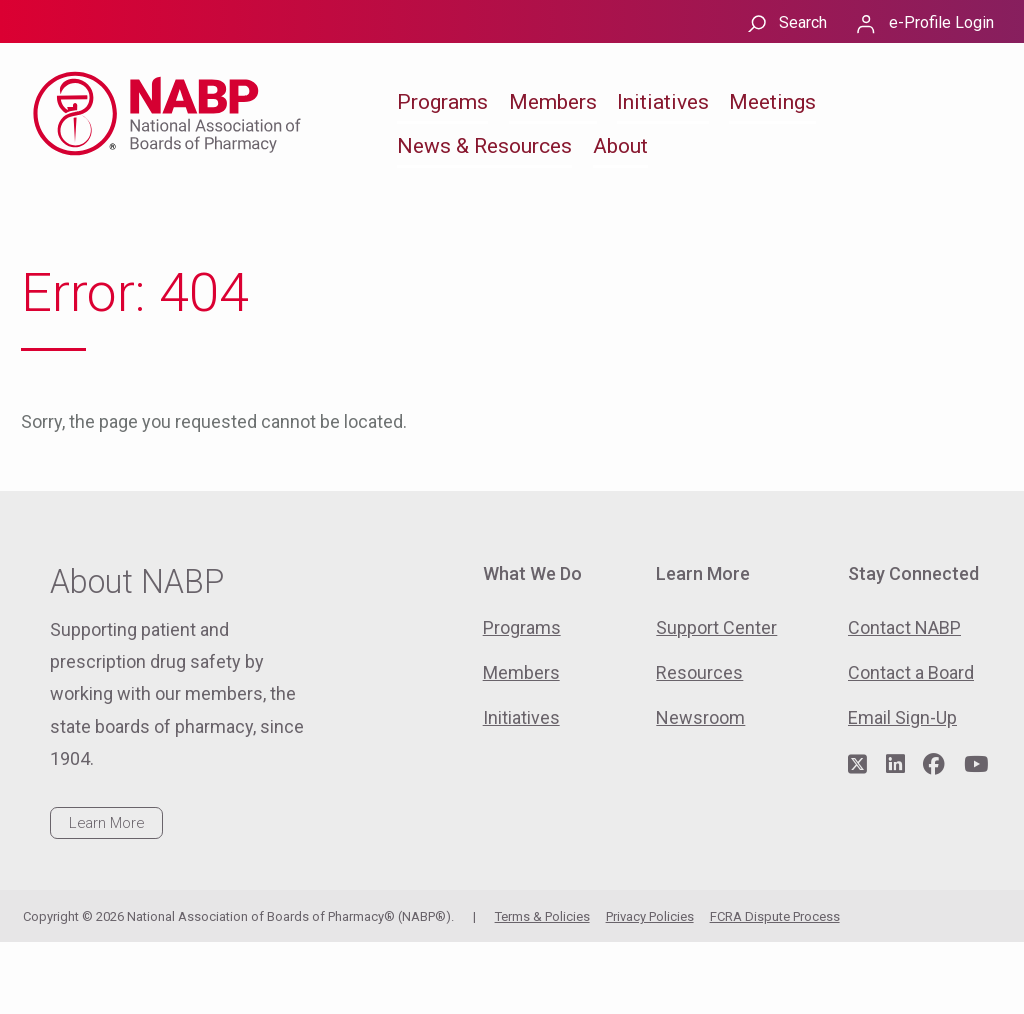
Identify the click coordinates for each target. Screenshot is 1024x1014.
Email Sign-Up (902, 717)
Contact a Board (911, 672)
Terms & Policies (542, 916)
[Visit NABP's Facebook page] (934, 765)
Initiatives (663, 102)
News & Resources (484, 146)
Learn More (106, 823)
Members (553, 102)
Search (803, 22)
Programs (442, 102)
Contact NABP (904, 627)
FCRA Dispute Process (775, 916)
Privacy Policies (650, 916)
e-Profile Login (941, 22)
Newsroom (700, 717)
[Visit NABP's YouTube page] (976, 765)
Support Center (716, 627)
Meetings (772, 102)
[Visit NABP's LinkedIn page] (895, 765)
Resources (699, 672)
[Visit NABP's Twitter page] (857, 765)
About (620, 146)
